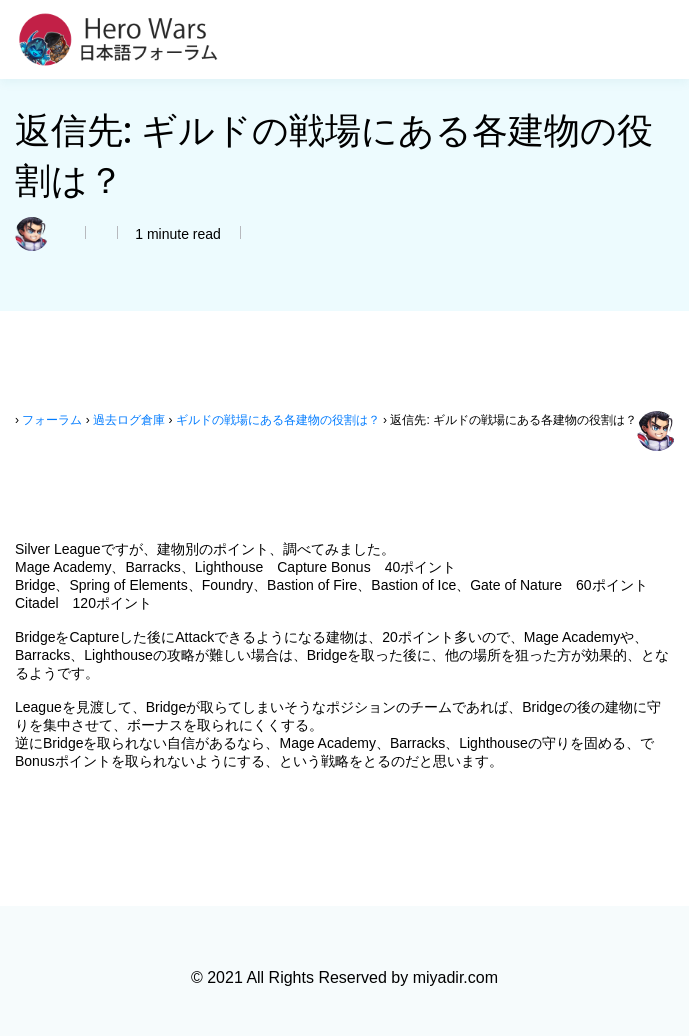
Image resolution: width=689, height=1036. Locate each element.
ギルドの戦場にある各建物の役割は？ (278, 420)
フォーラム (52, 420)
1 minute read (176, 234)
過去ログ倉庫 (129, 420)
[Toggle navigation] (662, 40)
